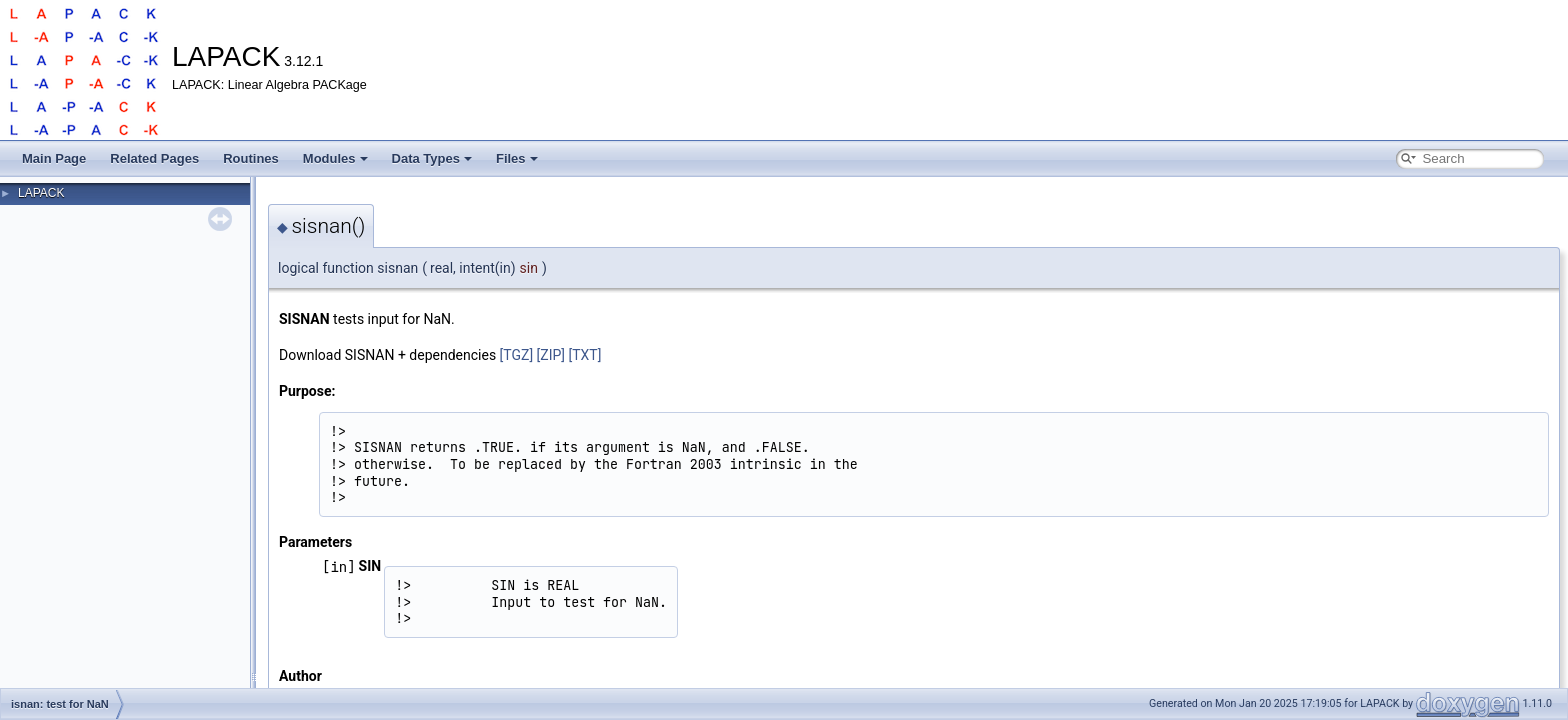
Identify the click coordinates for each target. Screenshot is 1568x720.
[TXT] (585, 355)
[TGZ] (517, 355)
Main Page (54, 158)
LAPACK (41, 193)
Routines (251, 158)
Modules (335, 158)
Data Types (432, 158)
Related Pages (154, 158)
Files (517, 158)
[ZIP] (551, 355)
